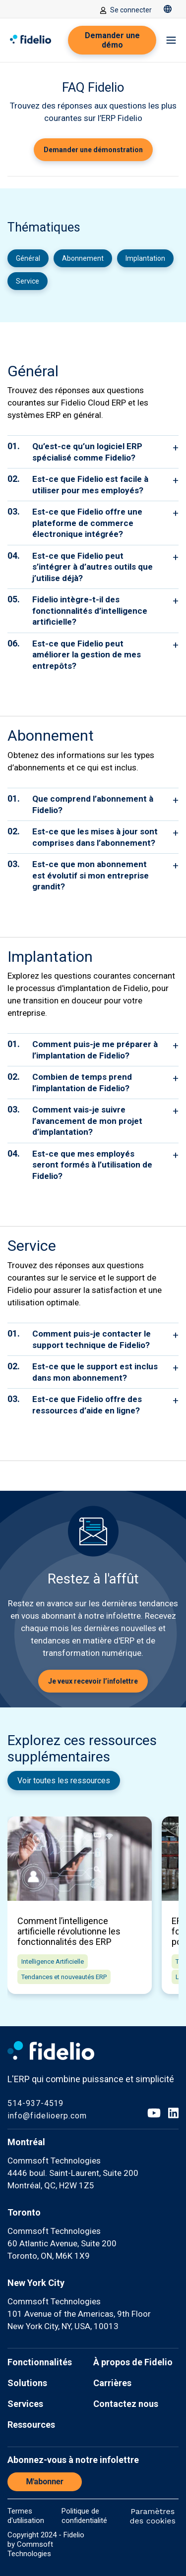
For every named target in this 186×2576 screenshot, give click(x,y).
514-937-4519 (35, 2103)
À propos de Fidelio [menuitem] (133, 2362)
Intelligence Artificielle (52, 1961)
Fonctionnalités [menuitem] (39, 2362)
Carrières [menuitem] (112, 2383)
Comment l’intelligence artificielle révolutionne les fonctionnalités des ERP (69, 1931)
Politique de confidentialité (84, 2516)
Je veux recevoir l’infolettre (93, 1681)
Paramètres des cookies (153, 2516)
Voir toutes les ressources (63, 1780)
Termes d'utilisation (25, 2516)
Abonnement (83, 258)
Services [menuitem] (25, 2404)
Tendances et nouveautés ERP (64, 1977)
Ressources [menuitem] (31, 2424)
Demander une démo (112, 40)
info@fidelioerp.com (47, 2115)
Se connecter (126, 10)
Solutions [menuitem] (27, 2383)
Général (28, 258)
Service (27, 281)
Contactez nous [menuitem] (125, 2404)
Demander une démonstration (93, 150)
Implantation (145, 258)
